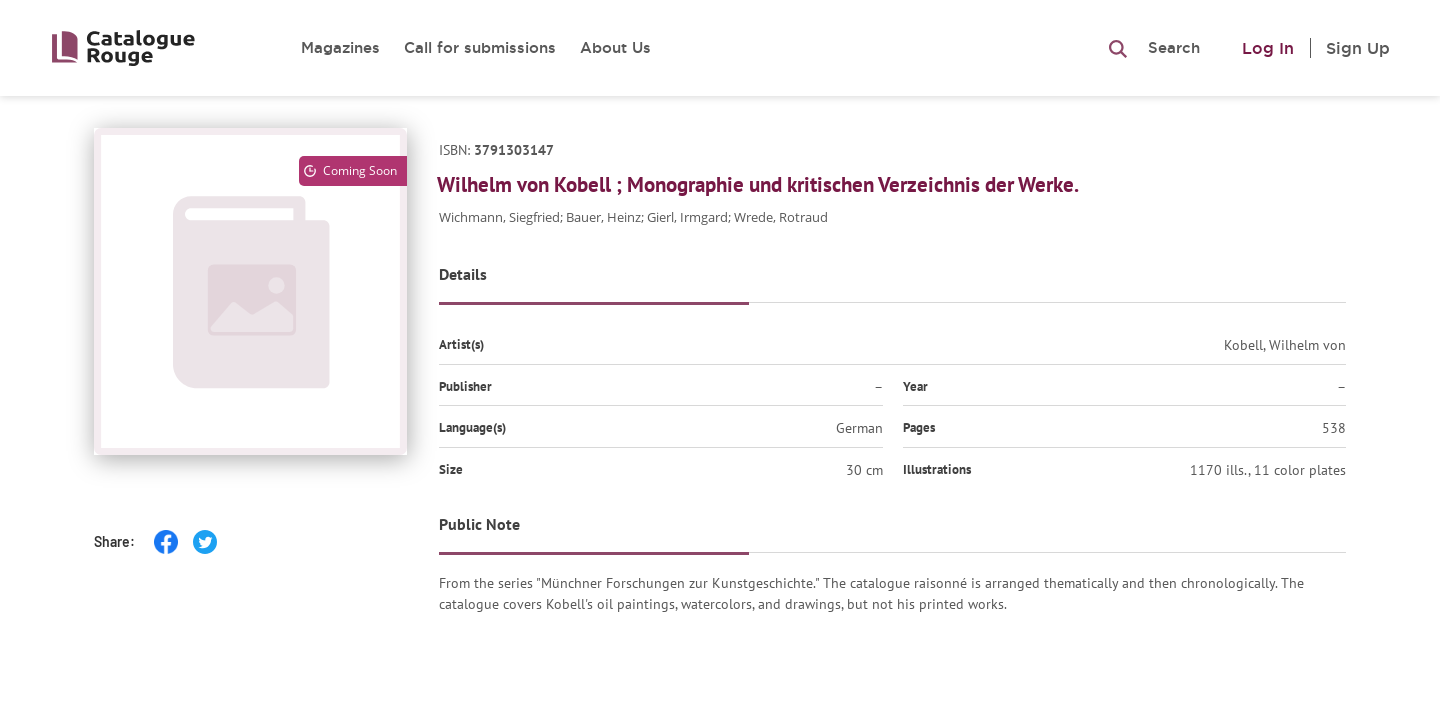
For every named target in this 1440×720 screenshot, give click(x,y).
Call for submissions (480, 47)
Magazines (340, 47)
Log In (1268, 48)
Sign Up (1358, 48)
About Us (615, 47)
